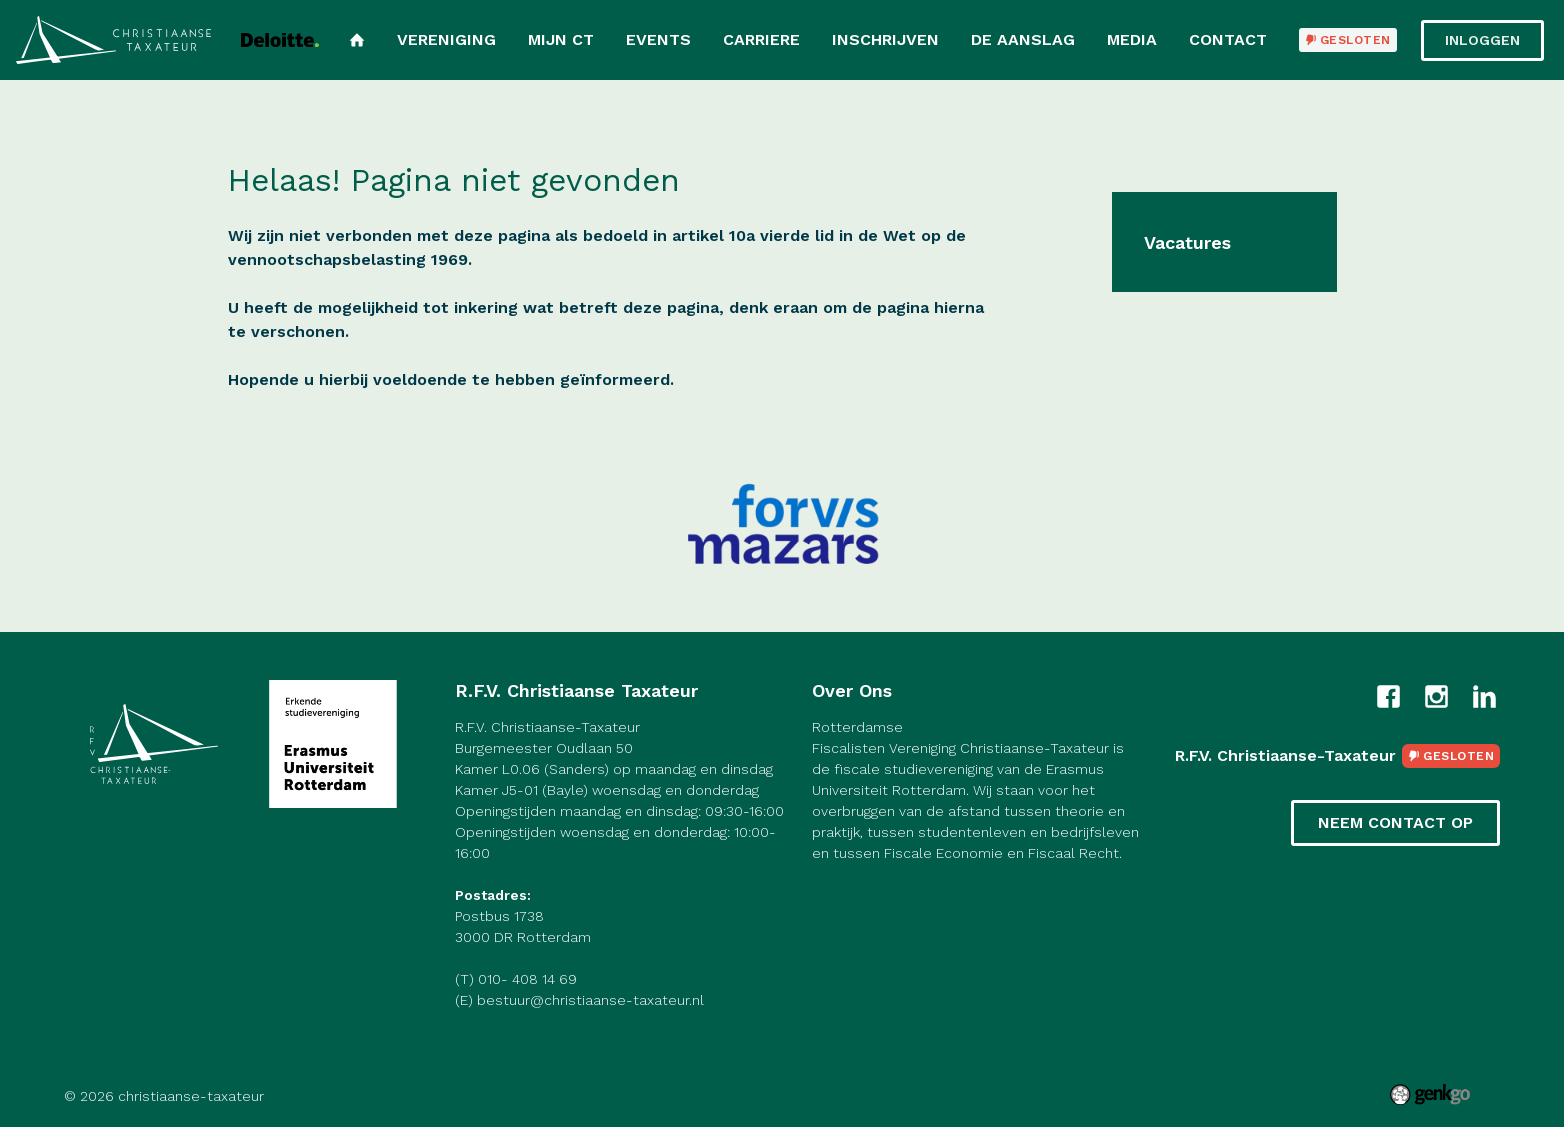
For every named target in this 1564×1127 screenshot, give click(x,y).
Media (1132, 39)
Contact (1228, 39)
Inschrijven (885, 39)
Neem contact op (1395, 822)
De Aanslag (1023, 39)
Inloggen (1482, 40)
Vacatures (1187, 242)
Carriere (761, 39)
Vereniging (446, 39)
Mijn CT (561, 39)
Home (357, 40)
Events (658, 39)
